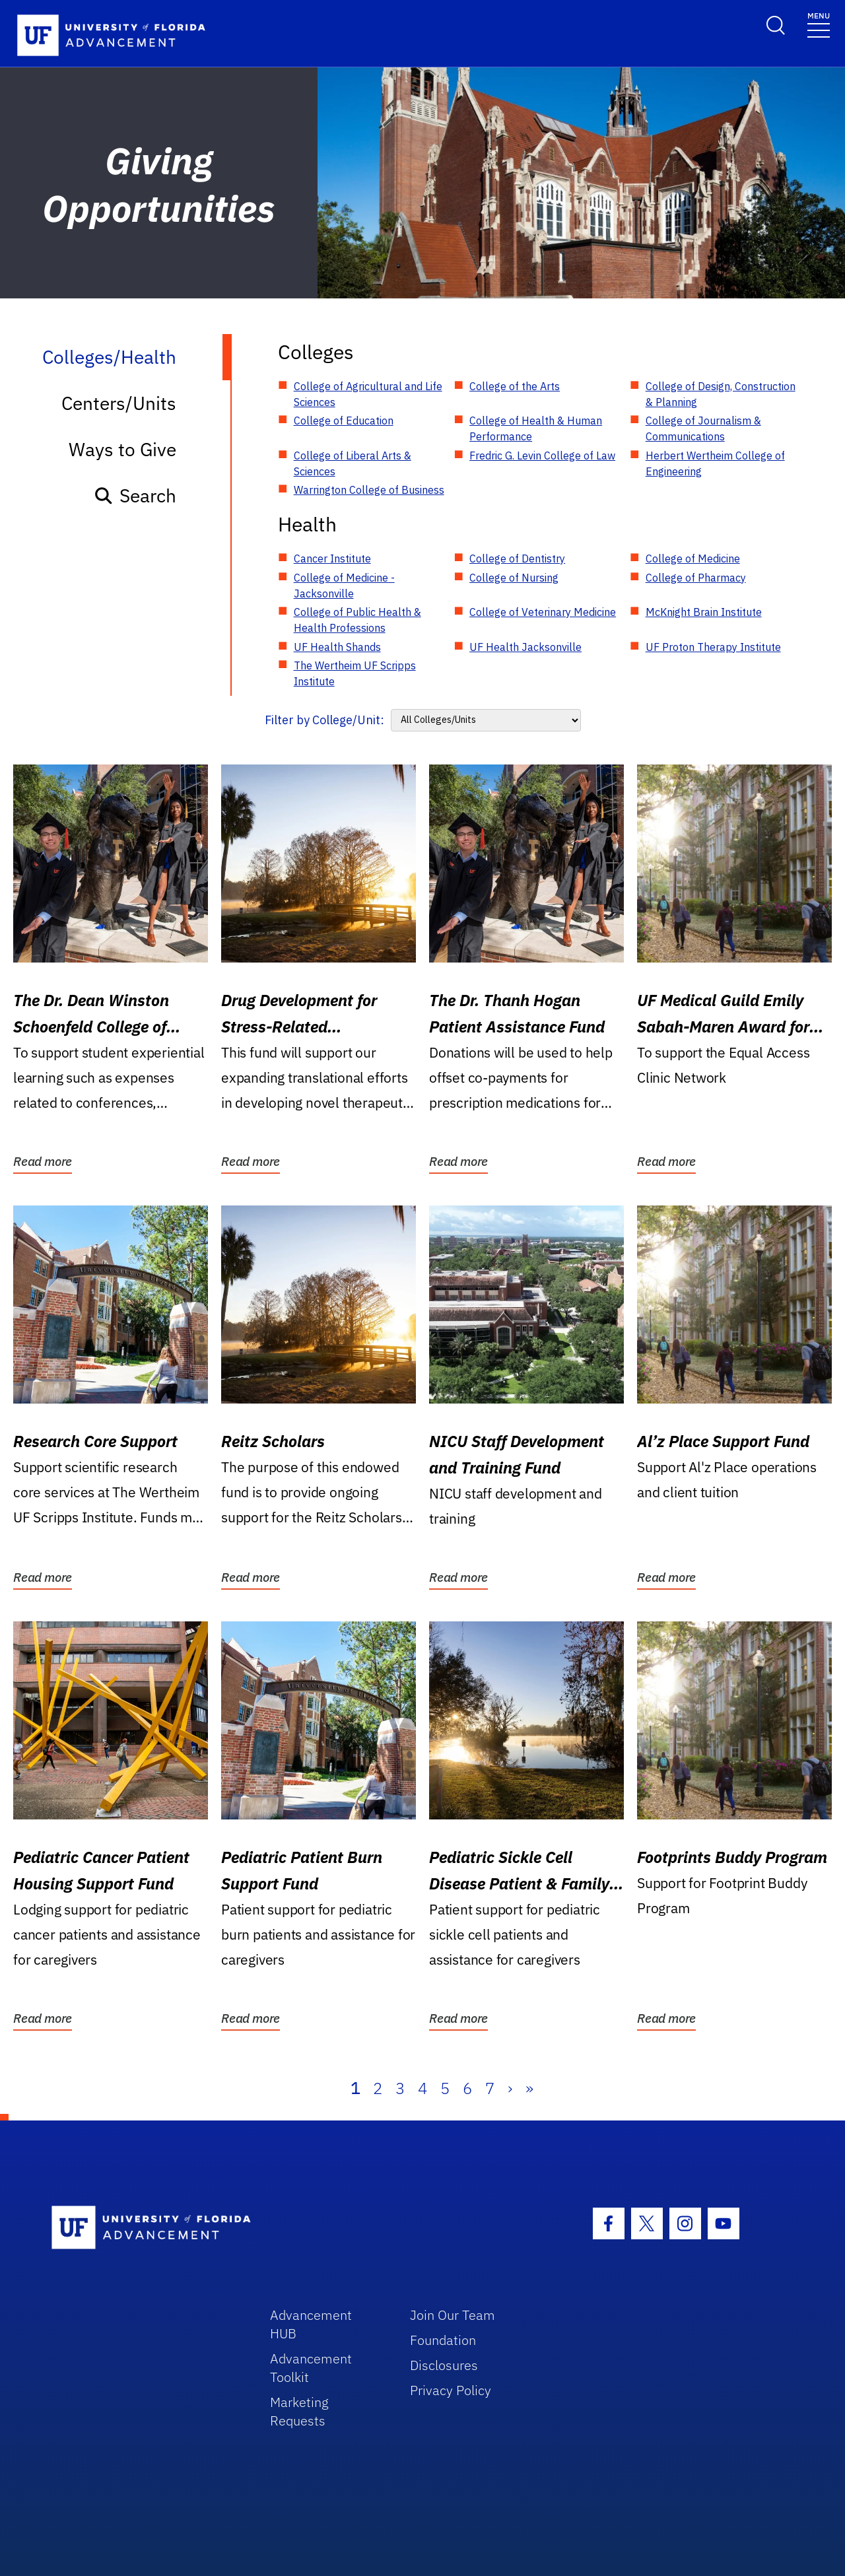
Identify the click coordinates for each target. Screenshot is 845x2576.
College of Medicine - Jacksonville (344, 585)
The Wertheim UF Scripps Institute (355, 673)
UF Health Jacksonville (525, 647)
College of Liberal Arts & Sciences (352, 463)
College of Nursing (513, 577)
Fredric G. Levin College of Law (542, 455)
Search (135, 495)
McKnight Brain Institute (704, 612)
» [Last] (529, 2088)
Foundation (443, 2340)
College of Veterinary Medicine (542, 612)
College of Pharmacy (696, 577)
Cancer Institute (332, 558)
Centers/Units (118, 403)
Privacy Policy (450, 2390)
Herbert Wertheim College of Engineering (715, 463)
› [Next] (510, 2088)
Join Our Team (452, 2315)
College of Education (343, 420)
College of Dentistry (517, 558)
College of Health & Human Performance (535, 428)
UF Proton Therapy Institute (713, 647)
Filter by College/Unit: (324, 720)
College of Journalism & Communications (703, 428)
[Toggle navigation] (818, 24)
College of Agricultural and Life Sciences (368, 394)
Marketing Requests (299, 2411)
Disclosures (444, 2365)
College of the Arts (514, 386)
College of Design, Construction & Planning (720, 394)
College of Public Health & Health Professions (357, 619)
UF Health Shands (337, 647)
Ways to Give (122, 449)
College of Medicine (693, 558)
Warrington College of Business (369, 489)
